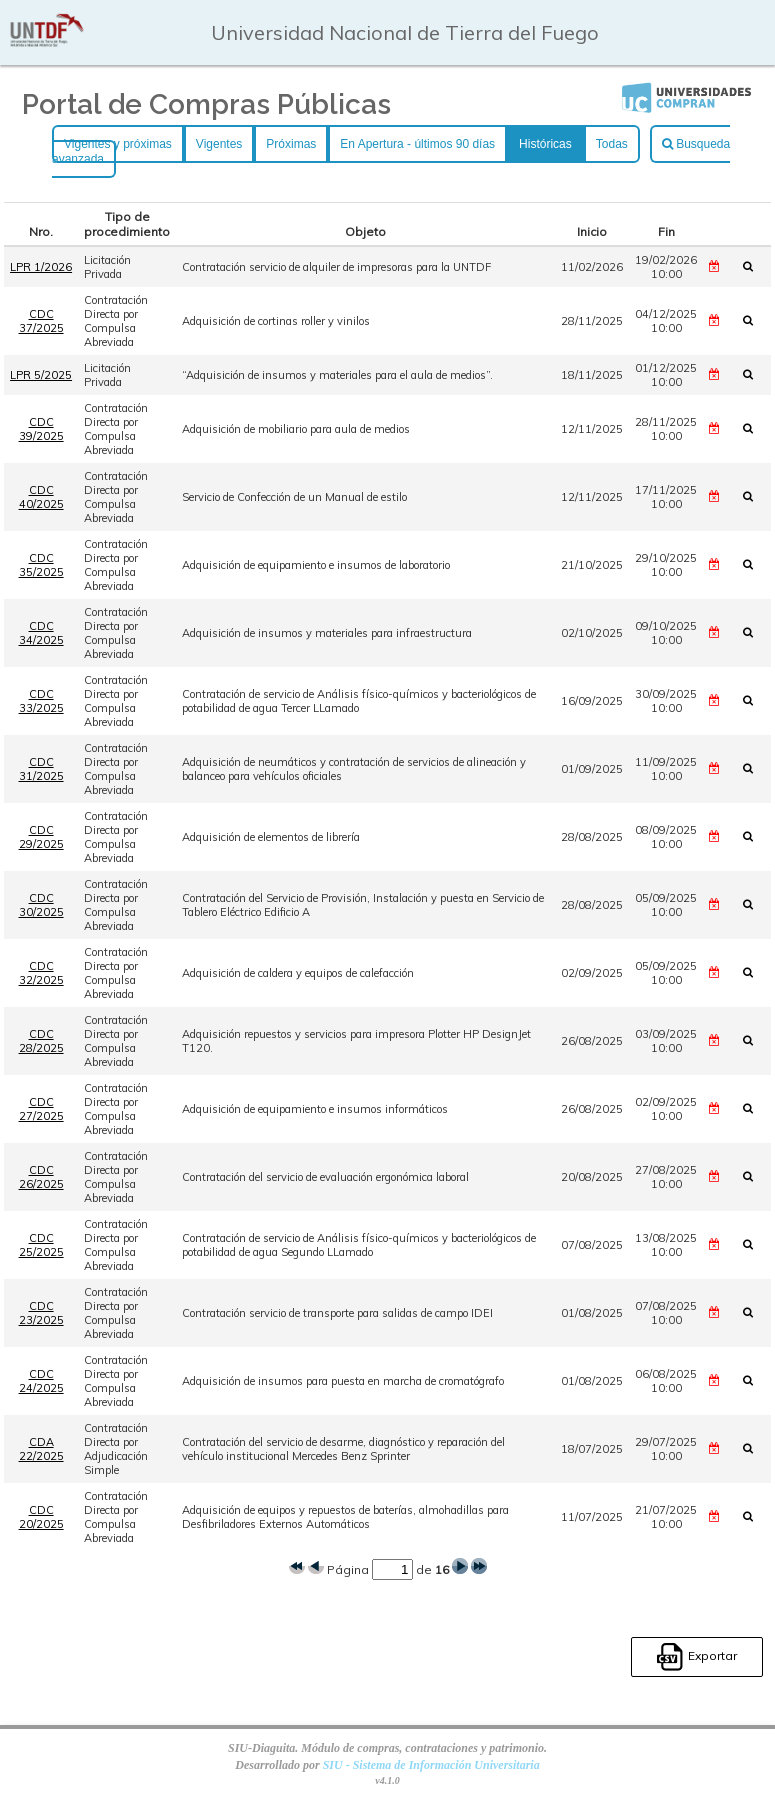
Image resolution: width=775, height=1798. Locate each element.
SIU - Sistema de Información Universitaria (431, 1765)
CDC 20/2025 (41, 1517)
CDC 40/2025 (41, 497)
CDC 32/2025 (41, 973)
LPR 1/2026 (41, 267)
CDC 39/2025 (41, 429)
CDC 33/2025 (41, 701)
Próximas (291, 144)
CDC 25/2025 (41, 1245)
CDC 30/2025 (41, 905)
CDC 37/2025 (41, 321)
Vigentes (219, 144)
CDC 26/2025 (41, 1177)
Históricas (545, 144)
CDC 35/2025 (41, 565)
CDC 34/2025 (41, 633)
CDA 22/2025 (41, 1449)
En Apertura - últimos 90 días (417, 144)
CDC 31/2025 (41, 769)
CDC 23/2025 (41, 1313)
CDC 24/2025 (41, 1381)
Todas (612, 144)
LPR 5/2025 (41, 375)
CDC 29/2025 (41, 837)
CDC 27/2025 (41, 1109)
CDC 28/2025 (41, 1041)
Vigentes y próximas (118, 144)
